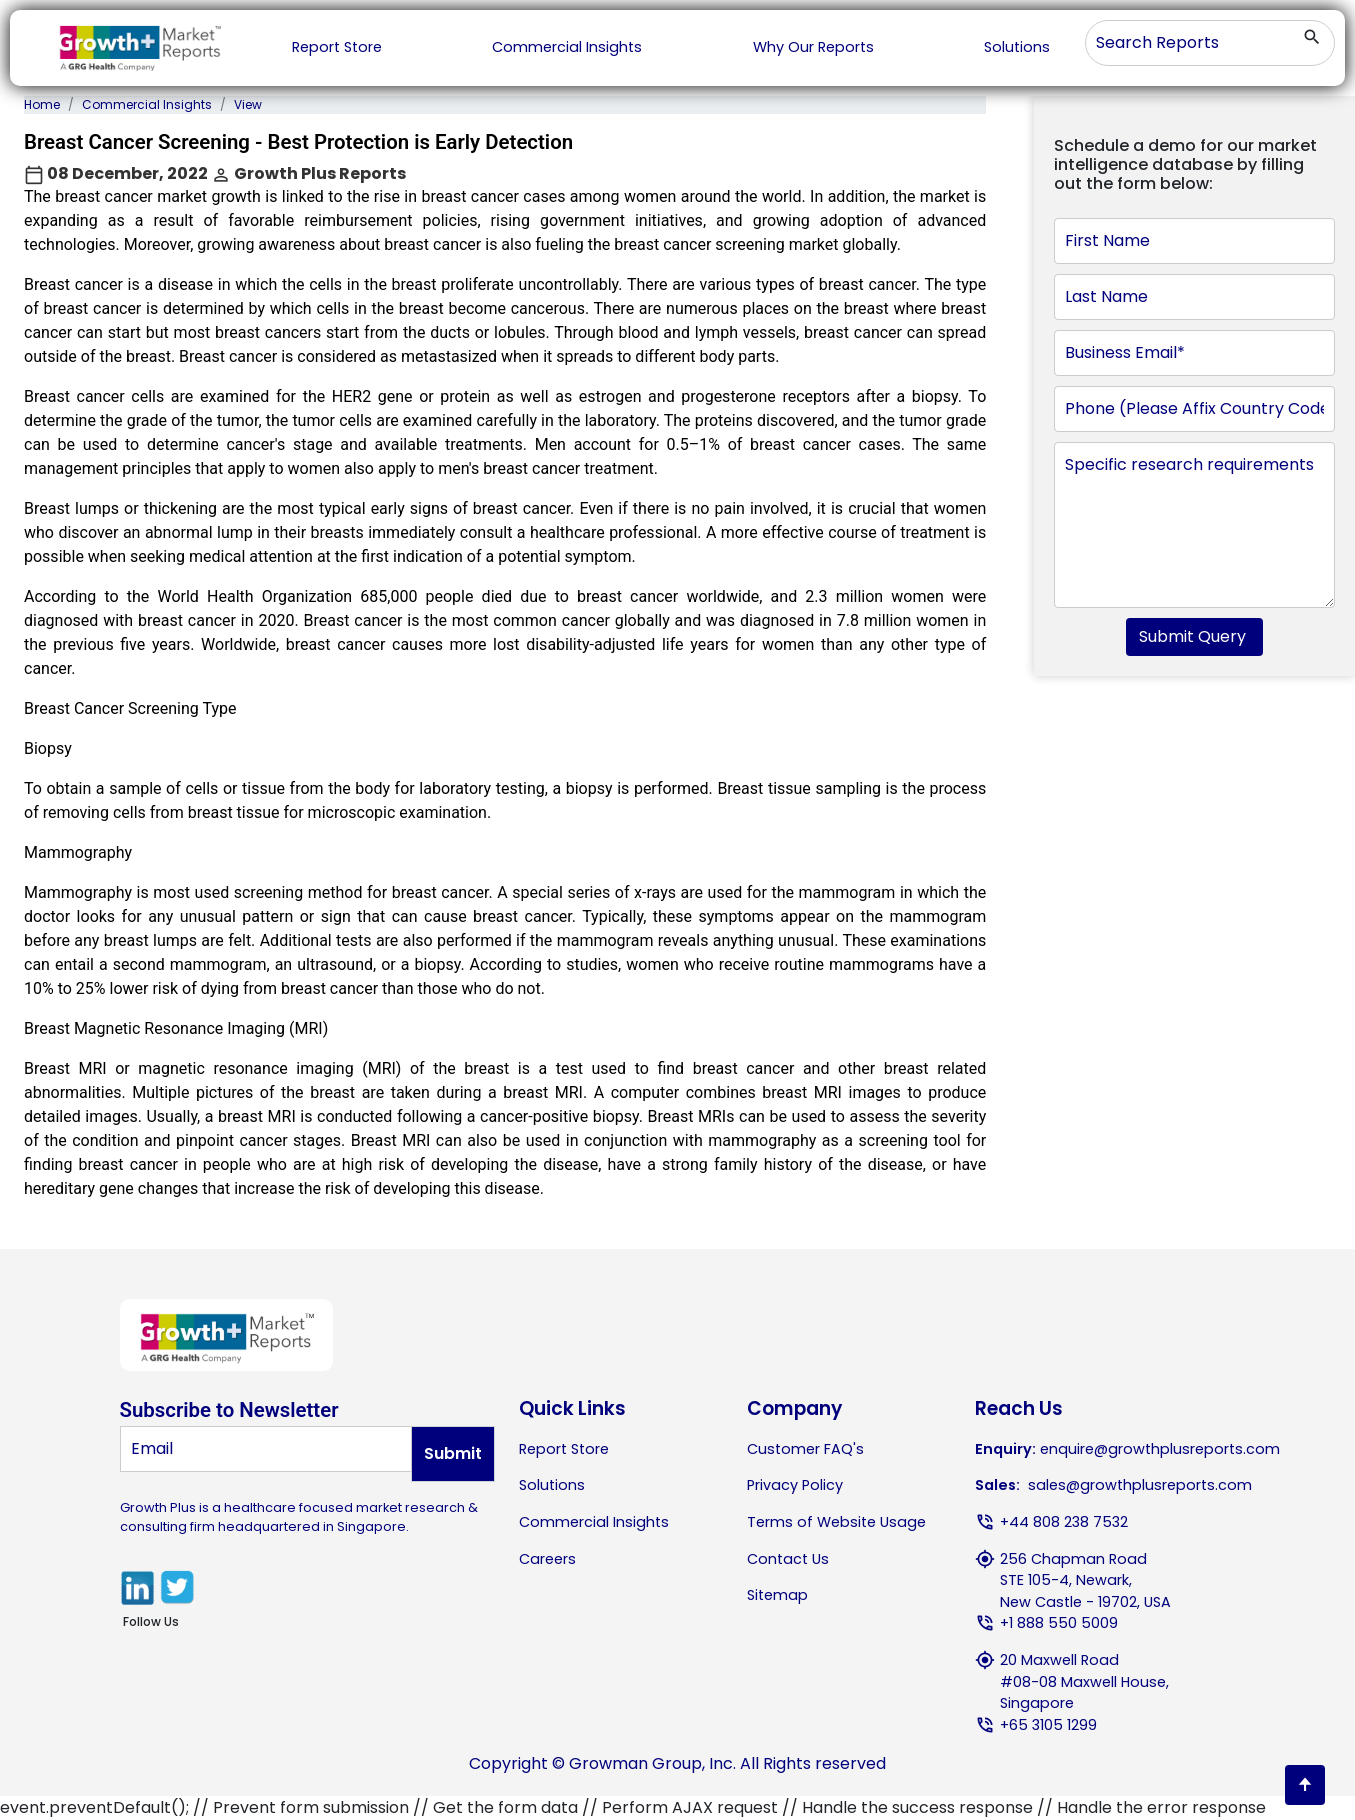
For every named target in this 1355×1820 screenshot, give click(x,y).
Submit (453, 1453)
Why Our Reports (813, 47)
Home (42, 104)
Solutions (1017, 47)
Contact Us (788, 1559)
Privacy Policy (795, 1485)
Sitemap (777, 1595)
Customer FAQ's (805, 1449)
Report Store (337, 47)
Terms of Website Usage (836, 1522)
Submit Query (1194, 636)
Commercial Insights (567, 47)
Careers (547, 1559)
